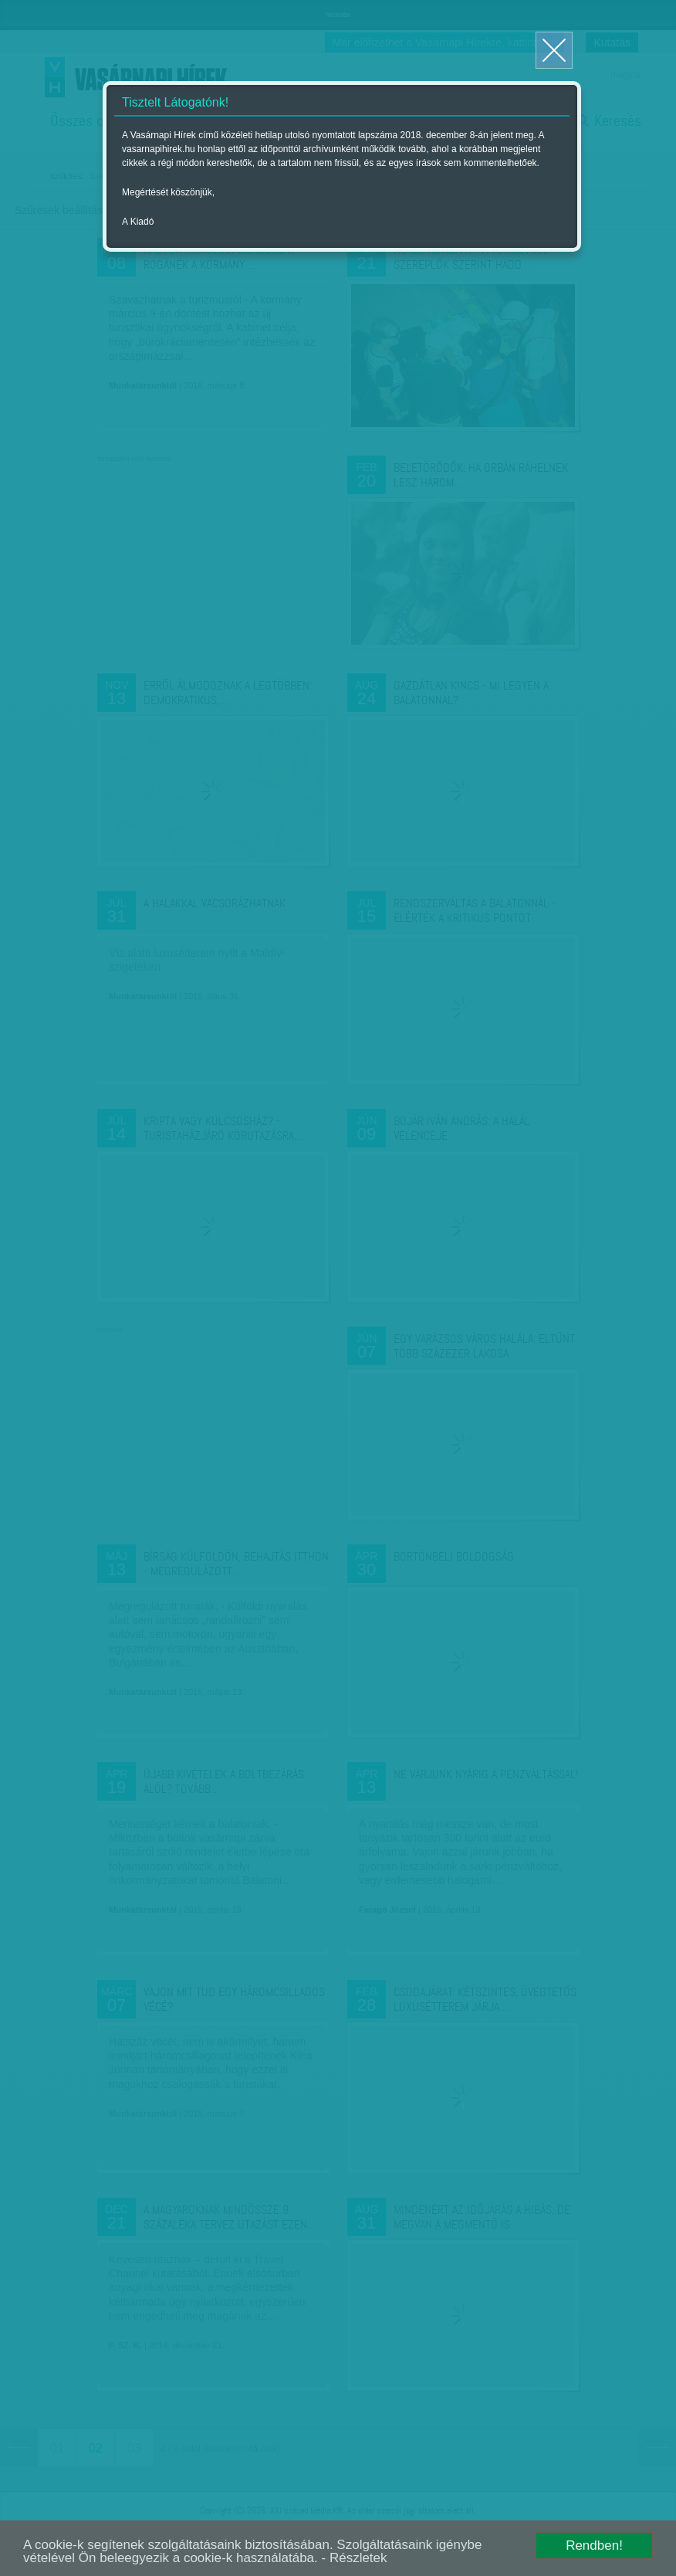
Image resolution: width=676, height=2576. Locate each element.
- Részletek (354, 2558)
